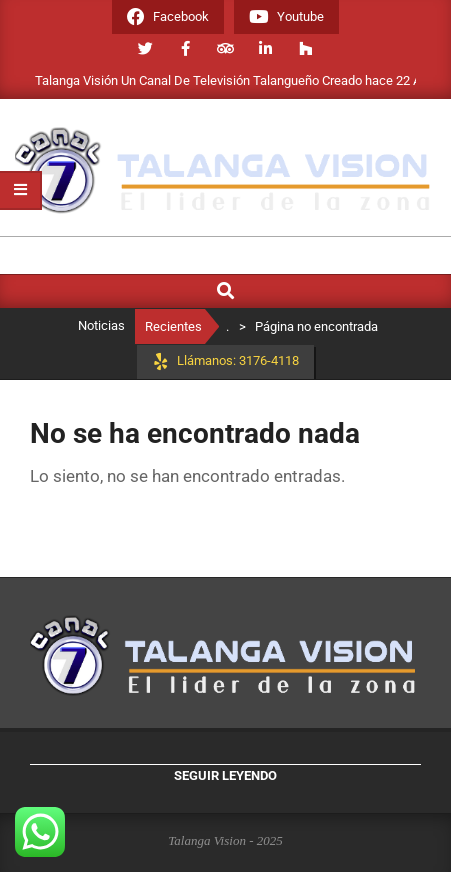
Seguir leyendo (225, 775)
